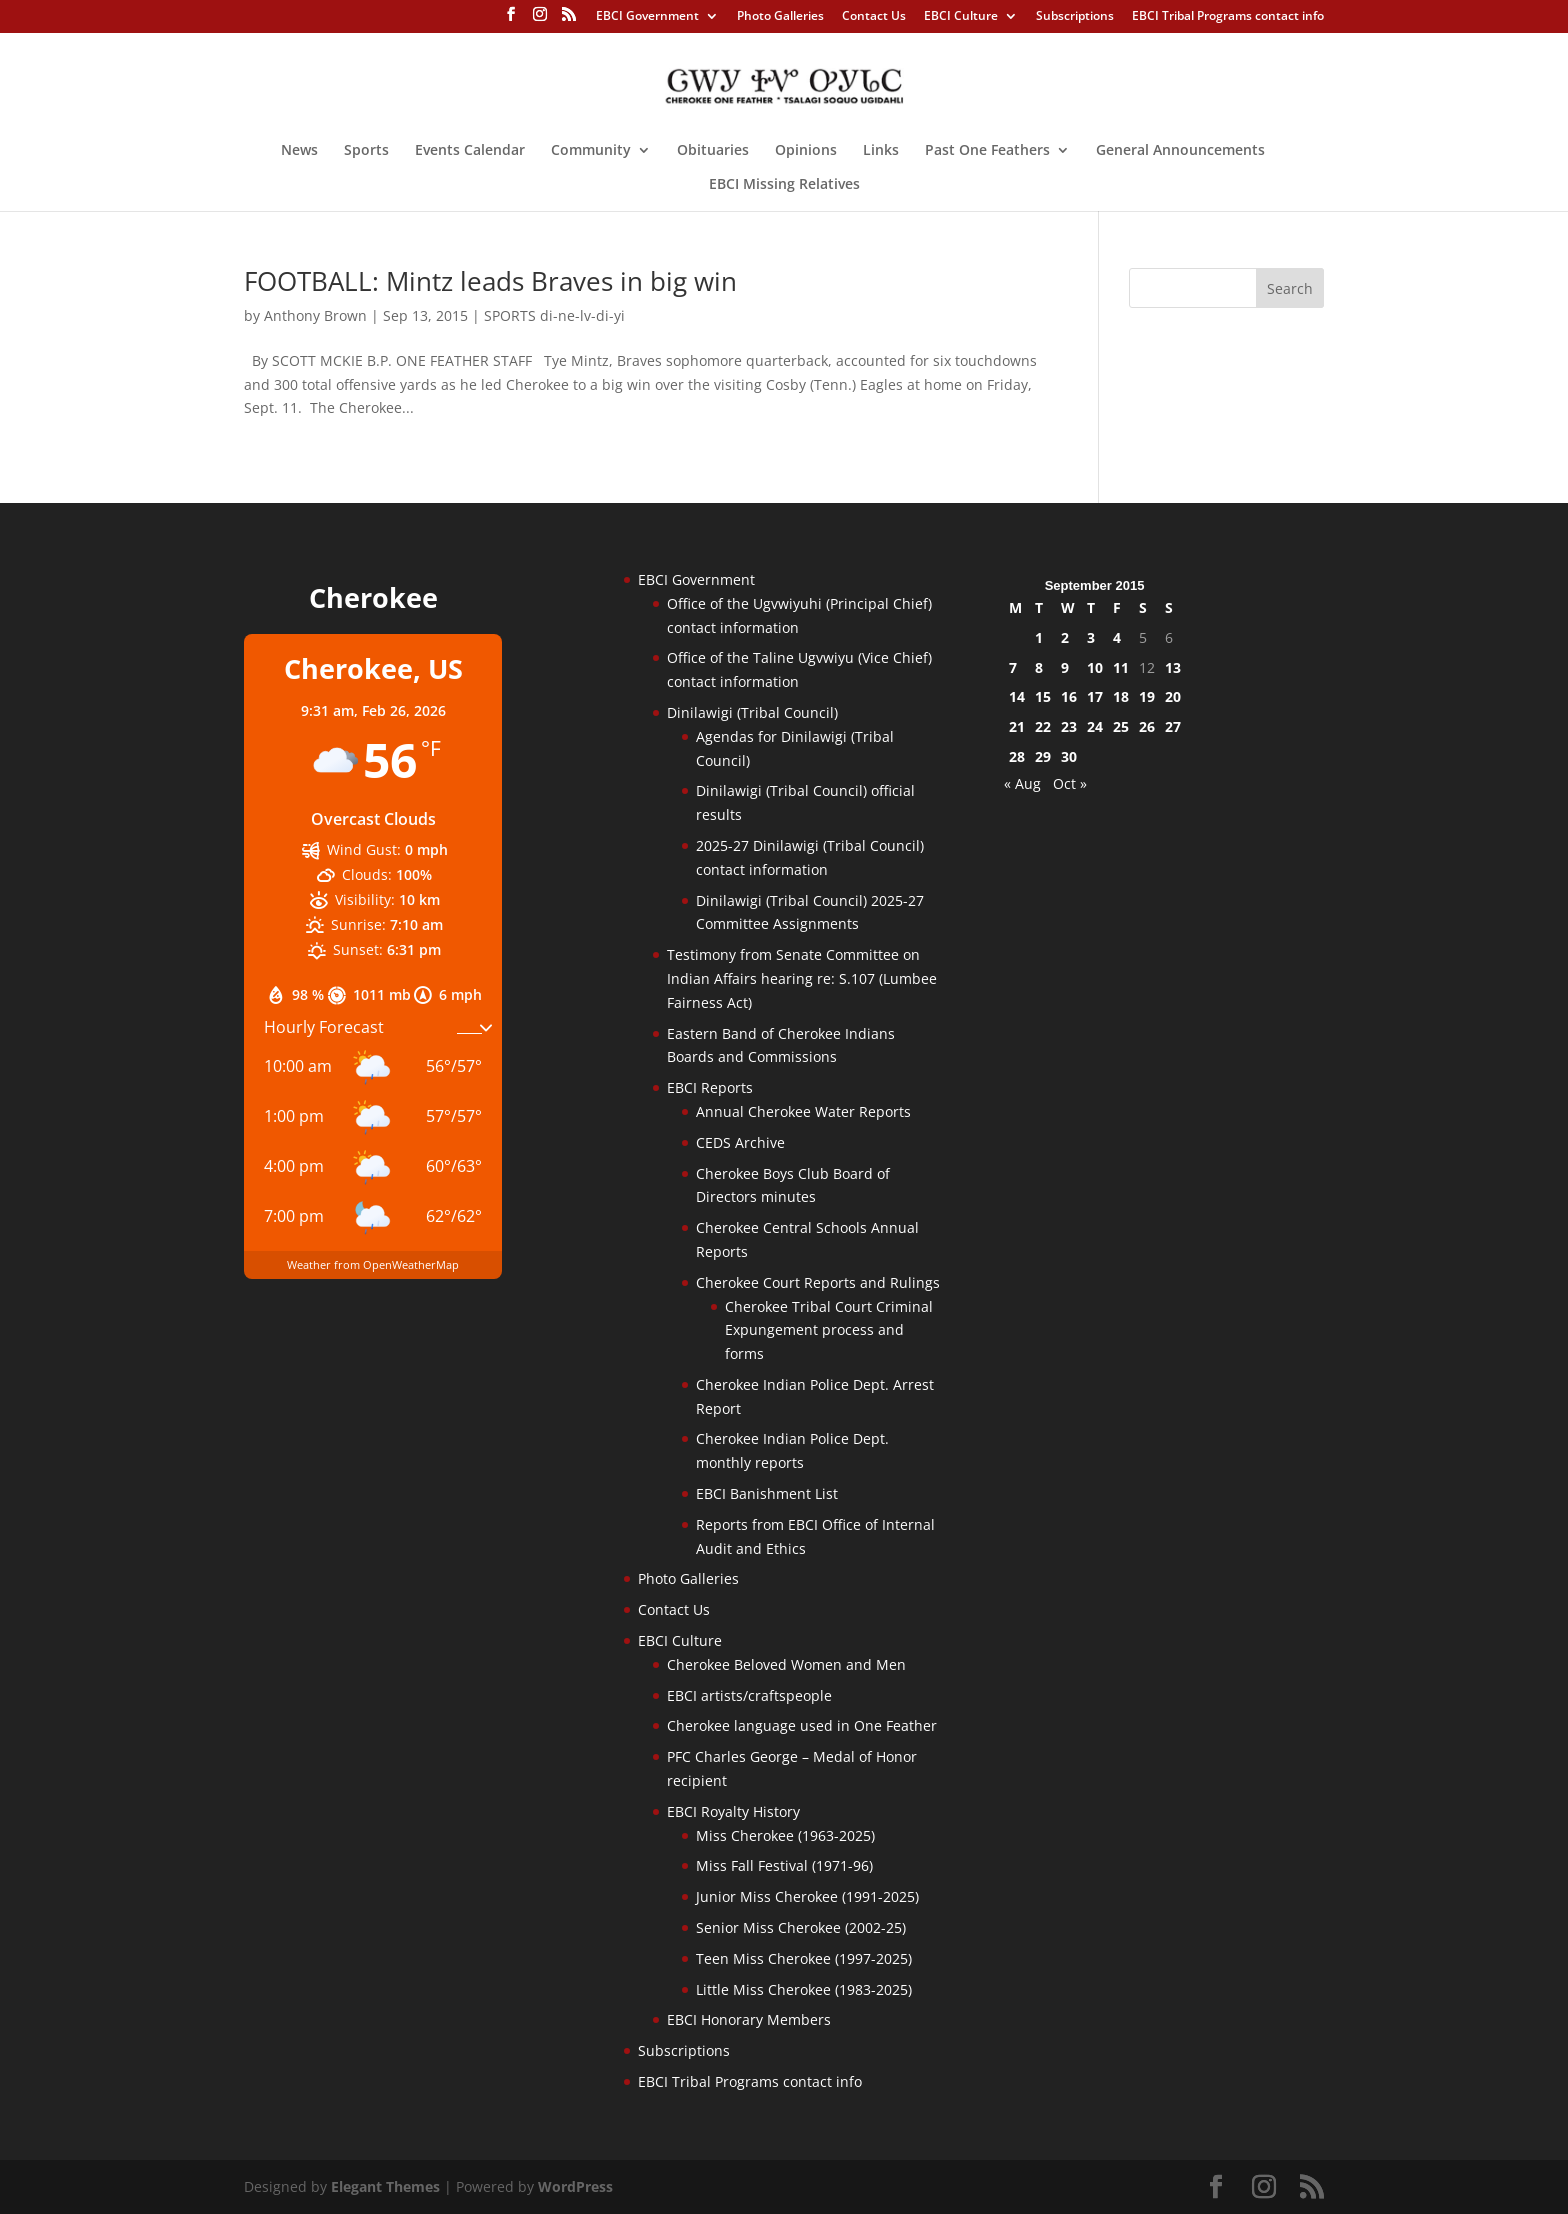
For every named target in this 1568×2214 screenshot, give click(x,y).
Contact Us (874, 17)
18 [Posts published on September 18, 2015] (1121, 696)
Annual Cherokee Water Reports (803, 1111)
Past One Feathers (987, 151)
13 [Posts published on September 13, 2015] (1173, 667)
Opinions (806, 151)
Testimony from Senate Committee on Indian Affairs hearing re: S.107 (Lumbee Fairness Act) (802, 978)
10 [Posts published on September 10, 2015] (1095, 667)
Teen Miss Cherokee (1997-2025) (804, 1958)
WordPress (575, 2186)
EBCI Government (647, 17)
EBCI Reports (710, 1087)
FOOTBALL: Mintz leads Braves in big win (490, 281)
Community (591, 151)
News (299, 151)
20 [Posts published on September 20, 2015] (1173, 696)
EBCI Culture (961, 17)
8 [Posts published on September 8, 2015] (1039, 667)
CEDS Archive (740, 1142)
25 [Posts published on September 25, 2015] (1121, 726)
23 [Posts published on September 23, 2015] (1069, 726)
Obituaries (713, 151)
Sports (366, 151)
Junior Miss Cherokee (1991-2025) (807, 1896)
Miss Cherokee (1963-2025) (785, 1835)
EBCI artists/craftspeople (749, 1695)
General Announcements (1180, 151)
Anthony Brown (315, 315)
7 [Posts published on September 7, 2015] (1013, 667)
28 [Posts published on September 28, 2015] (1017, 756)
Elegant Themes (385, 2186)
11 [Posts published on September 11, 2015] (1121, 667)
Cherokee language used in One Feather (802, 1725)
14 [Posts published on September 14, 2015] (1017, 696)
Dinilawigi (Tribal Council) (752, 712)
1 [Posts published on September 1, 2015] (1039, 637)
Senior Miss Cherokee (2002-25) (801, 1927)
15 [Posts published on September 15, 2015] (1043, 696)
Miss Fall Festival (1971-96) (784, 1865)
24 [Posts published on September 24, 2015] (1095, 726)
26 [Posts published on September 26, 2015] (1147, 726)
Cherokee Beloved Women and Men (786, 1664)
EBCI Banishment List (767, 1493)
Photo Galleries (780, 17)
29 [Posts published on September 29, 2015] (1043, 756)
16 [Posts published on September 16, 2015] (1069, 696)
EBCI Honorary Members (749, 2019)
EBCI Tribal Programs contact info (1228, 17)
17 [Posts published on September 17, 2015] (1095, 696)
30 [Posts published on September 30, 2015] (1069, 756)
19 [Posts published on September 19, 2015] (1147, 696)
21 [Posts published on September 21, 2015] (1017, 726)
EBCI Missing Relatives (784, 185)
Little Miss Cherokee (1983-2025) (804, 1989)
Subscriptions (1075, 17)
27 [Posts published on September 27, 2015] (1173, 726)
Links (881, 151)
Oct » (1070, 783)
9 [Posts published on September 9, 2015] (1065, 667)
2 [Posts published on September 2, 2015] (1065, 637)
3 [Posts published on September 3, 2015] (1091, 637)
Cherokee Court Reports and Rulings (818, 1282)
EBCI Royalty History (733, 1811)
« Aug (1022, 783)
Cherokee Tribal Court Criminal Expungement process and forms (829, 1330)
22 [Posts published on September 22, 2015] (1043, 726)
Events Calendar (470, 151)
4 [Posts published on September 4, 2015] (1117, 637)
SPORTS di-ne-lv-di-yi (554, 315)
